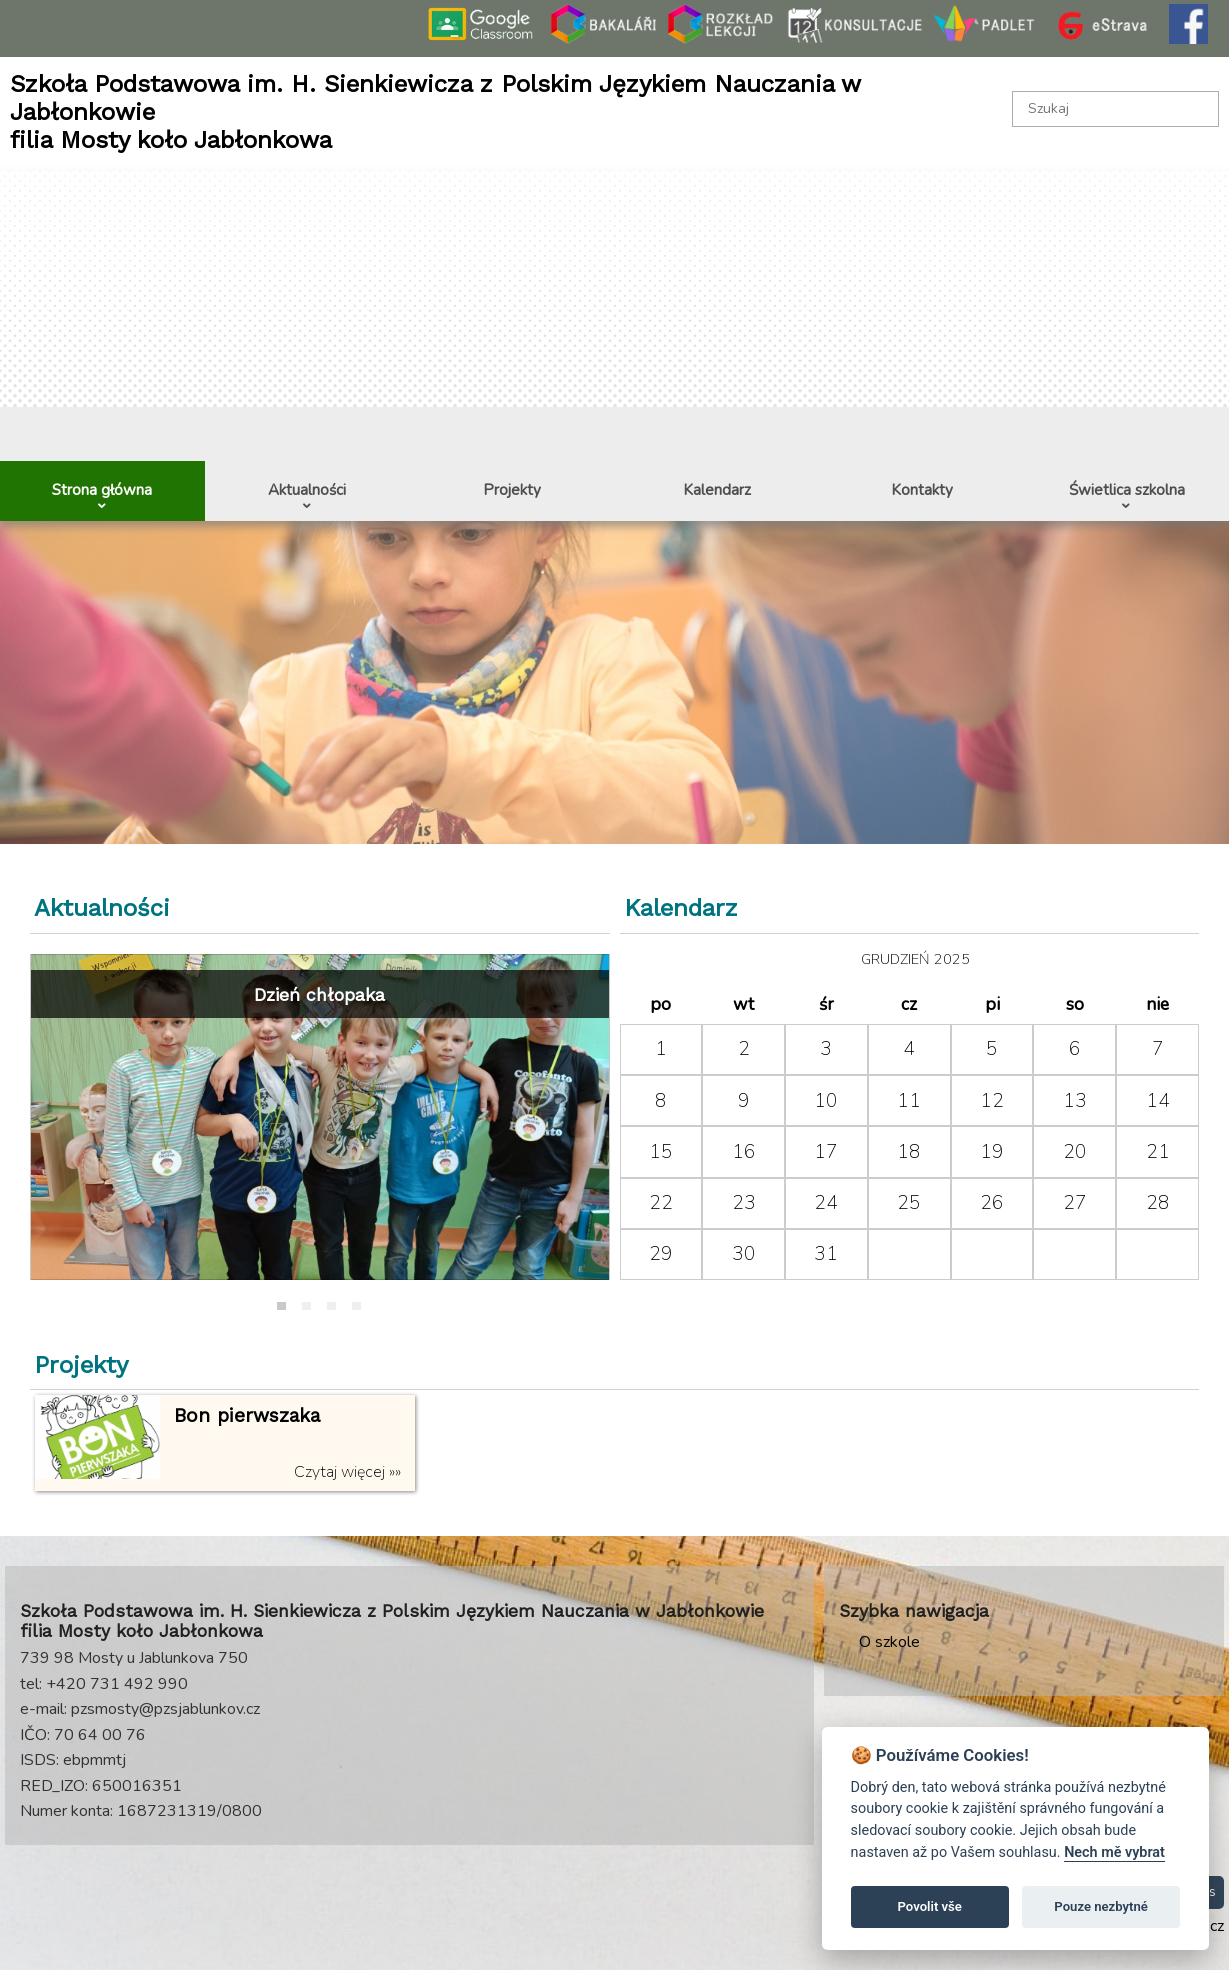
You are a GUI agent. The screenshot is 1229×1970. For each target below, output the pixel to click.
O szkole (889, 1642)
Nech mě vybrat (1114, 1852)
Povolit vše (930, 1906)
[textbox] (1115, 109)
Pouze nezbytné (1101, 1906)
